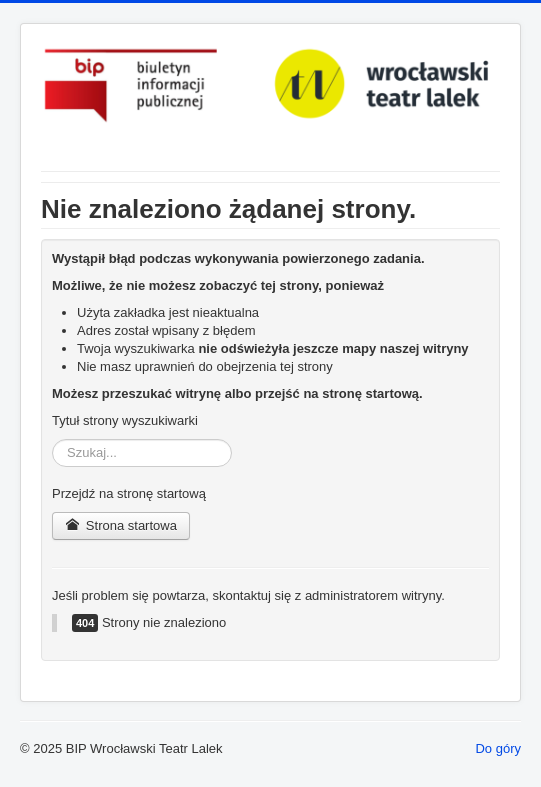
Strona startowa (121, 525)
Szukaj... (52, 439)
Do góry (498, 748)
